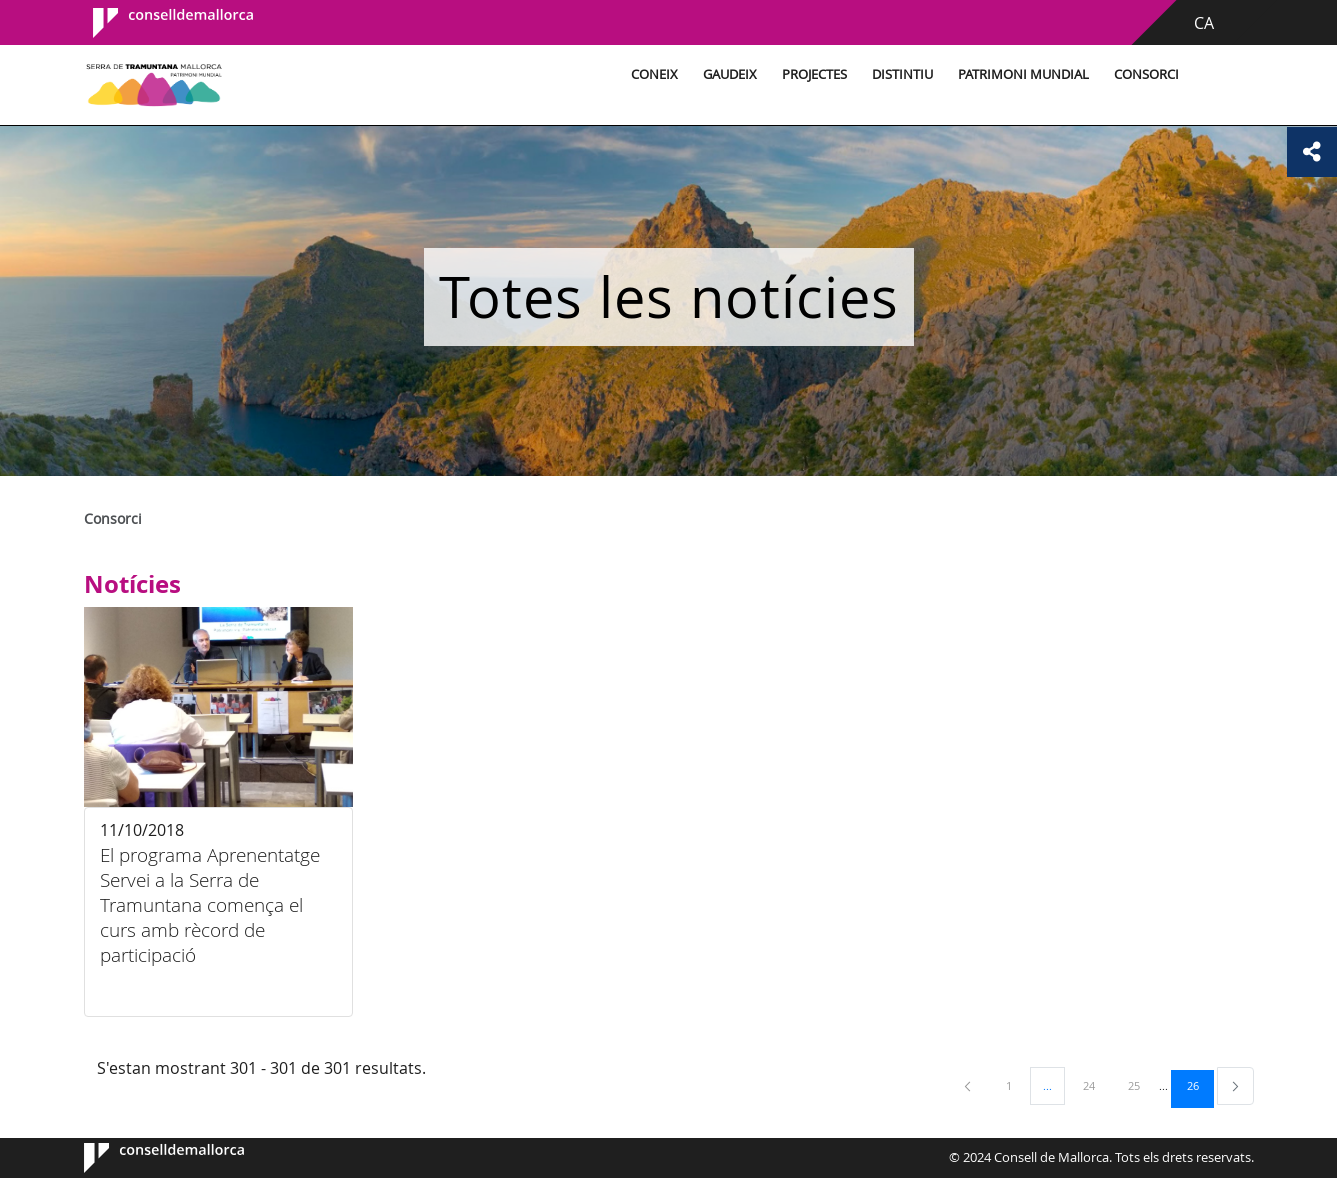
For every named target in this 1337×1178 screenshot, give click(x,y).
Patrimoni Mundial (1023, 74)
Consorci (1146, 74)
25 (1141, 1085)
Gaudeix (730, 74)
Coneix (654, 74)
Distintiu (902, 74)
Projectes (814, 74)
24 (1096, 1085)
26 (1200, 1085)
